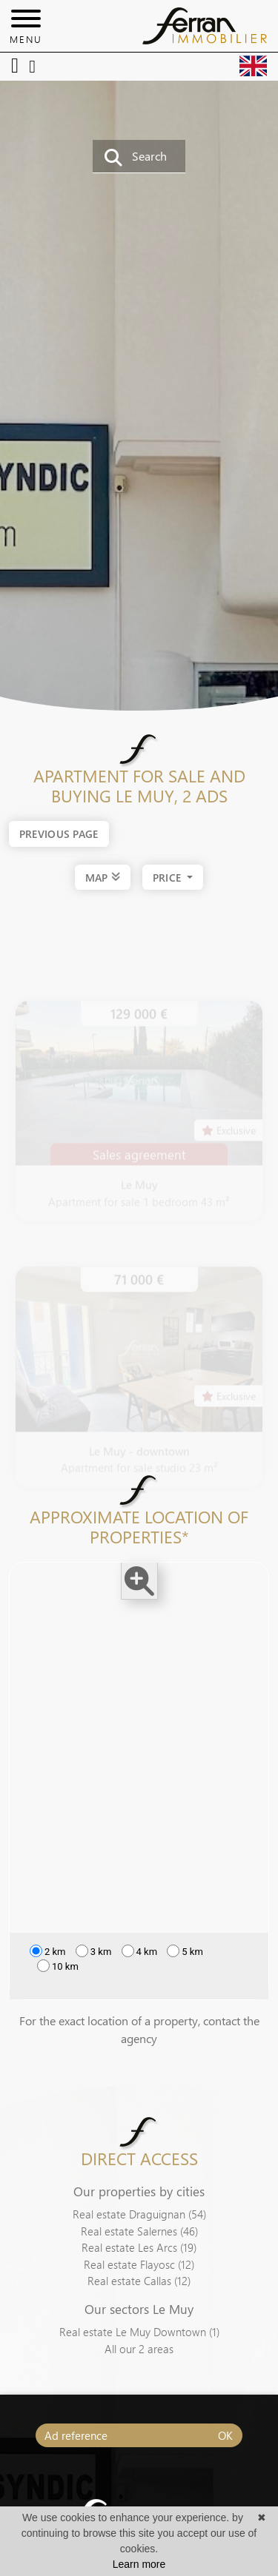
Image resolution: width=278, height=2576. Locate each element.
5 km (185, 1957)
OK (225, 2435)
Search (136, 157)
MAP (102, 876)
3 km (94, 1957)
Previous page (59, 834)
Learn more (139, 2564)
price (169, 878)
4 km (140, 1957)
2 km (48, 1957)
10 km (58, 1973)
